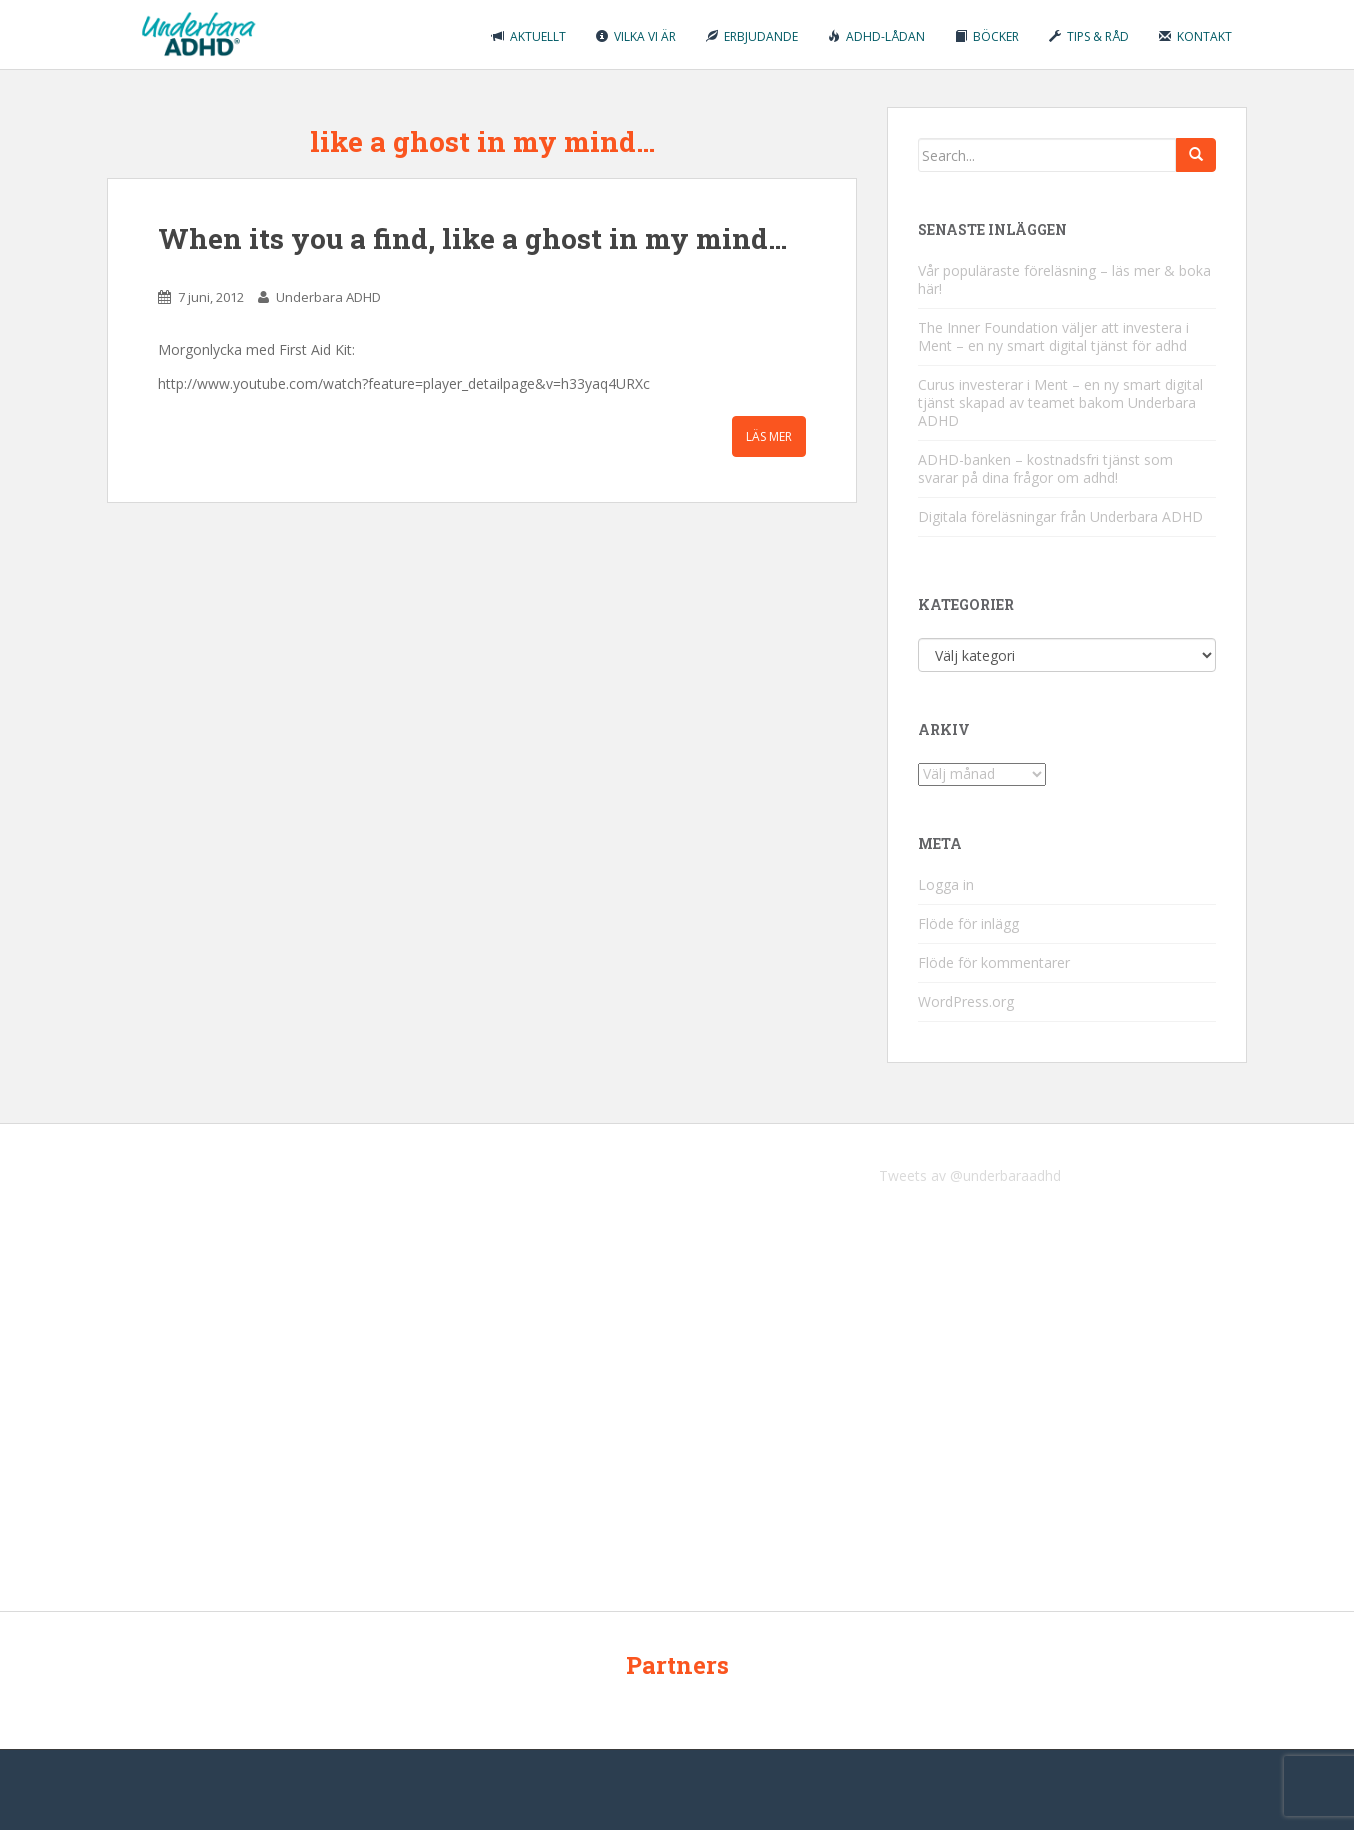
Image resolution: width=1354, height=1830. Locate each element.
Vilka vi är (636, 36)
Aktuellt (529, 36)
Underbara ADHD (328, 297)
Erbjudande (752, 36)
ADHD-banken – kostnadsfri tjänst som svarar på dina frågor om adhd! (1045, 468)
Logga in (946, 884)
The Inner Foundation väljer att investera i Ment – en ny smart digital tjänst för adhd (1053, 336)
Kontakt (1195, 36)
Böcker (987, 36)
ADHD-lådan (876, 36)
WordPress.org (966, 1001)
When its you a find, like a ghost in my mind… (472, 238)
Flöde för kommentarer (994, 962)
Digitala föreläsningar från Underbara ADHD (1060, 516)
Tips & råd (1089, 36)
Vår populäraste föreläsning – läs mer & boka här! (1064, 279)
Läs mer (769, 436)
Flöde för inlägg (968, 923)
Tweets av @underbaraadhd (970, 1175)
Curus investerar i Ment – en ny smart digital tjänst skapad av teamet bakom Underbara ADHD (1060, 402)
